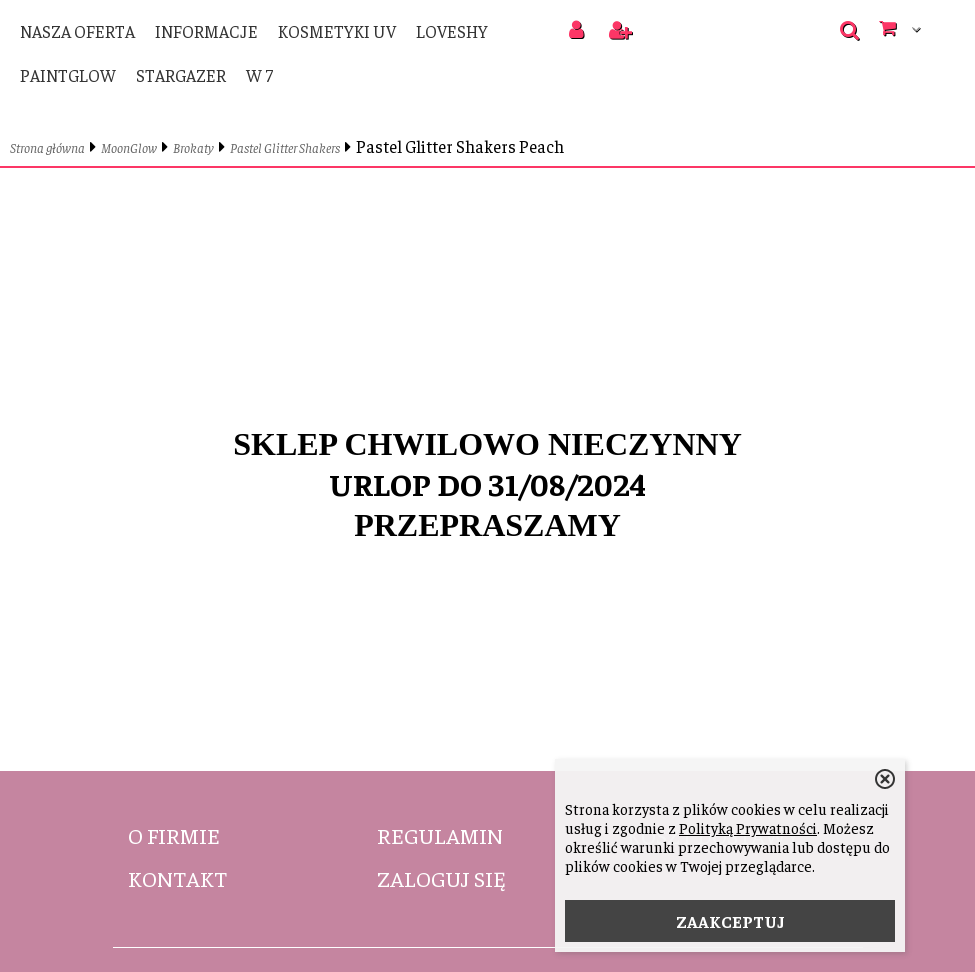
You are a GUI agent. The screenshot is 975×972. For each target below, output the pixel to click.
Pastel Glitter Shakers (285, 147)
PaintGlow (68, 75)
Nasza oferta (77, 31)
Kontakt (177, 878)
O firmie (174, 835)
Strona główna (47, 147)
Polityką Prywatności (748, 827)
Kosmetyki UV (337, 31)
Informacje (206, 31)
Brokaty (193, 147)
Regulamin (440, 835)
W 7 (259, 75)
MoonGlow (129, 147)
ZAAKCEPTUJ (730, 921)
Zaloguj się (441, 878)
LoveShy (452, 31)
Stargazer (181, 75)
